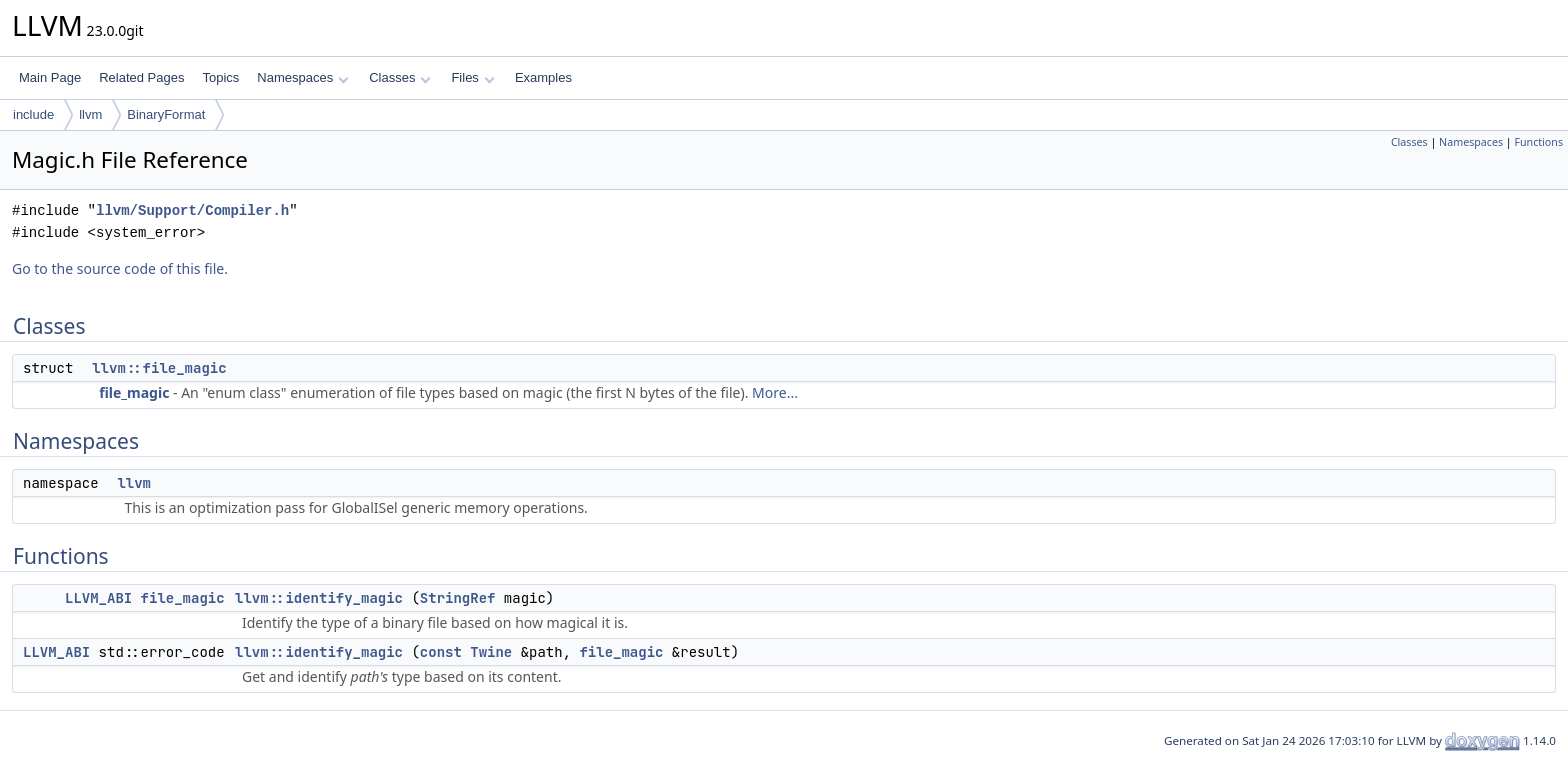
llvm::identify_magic (319, 598)
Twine (491, 652)
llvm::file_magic (159, 368)
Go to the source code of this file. (120, 268)
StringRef (458, 598)
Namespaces (302, 77)
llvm (90, 114)
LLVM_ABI (98, 598)
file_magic (134, 392)
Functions (1538, 142)
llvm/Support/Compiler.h (192, 210)
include (33, 114)
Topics (220, 77)
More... (775, 392)
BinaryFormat (166, 114)
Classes (400, 77)
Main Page (50, 77)
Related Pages (141, 77)
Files (472, 77)
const (441, 652)
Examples (543, 77)
